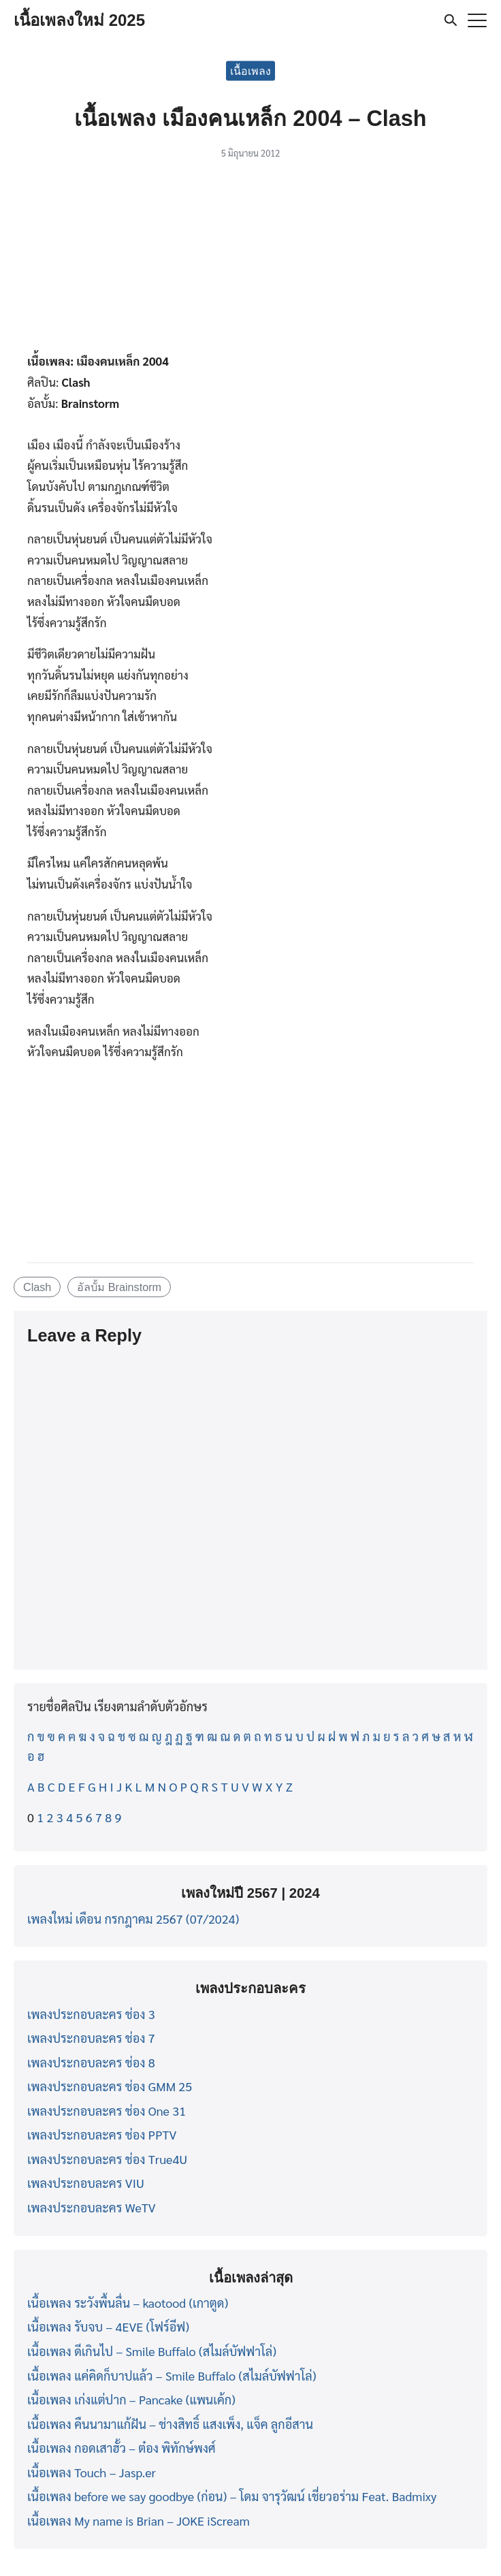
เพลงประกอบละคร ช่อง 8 (91, 2062)
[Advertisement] (250, 260)
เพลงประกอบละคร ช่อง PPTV (101, 2134)
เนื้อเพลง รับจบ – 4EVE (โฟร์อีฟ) (108, 2326)
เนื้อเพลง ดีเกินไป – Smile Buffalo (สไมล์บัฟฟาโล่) (151, 2351)
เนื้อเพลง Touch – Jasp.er (91, 2472)
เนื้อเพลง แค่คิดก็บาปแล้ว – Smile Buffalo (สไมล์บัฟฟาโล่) (171, 2375)
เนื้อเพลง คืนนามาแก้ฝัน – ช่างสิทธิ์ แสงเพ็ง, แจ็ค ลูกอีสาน (170, 2424)
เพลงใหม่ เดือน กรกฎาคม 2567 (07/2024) (133, 1918)
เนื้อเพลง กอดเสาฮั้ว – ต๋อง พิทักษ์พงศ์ (121, 2447)
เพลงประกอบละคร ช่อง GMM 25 (109, 2086)
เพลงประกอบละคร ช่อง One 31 (106, 2110)
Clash (37, 1287)
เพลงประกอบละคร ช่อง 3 (91, 2014)
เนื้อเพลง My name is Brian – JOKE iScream (138, 2520)
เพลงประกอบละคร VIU (85, 2183)
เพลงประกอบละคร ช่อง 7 (91, 2038)
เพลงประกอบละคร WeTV (91, 2207)
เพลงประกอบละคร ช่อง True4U (107, 2159)
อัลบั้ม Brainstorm (119, 1287)
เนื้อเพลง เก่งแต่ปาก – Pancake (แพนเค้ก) (131, 2399)
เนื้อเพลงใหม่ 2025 (79, 20)
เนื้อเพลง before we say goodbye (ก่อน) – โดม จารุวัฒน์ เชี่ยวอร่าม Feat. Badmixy (231, 2496)
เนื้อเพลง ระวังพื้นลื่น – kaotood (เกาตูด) (127, 2302)
